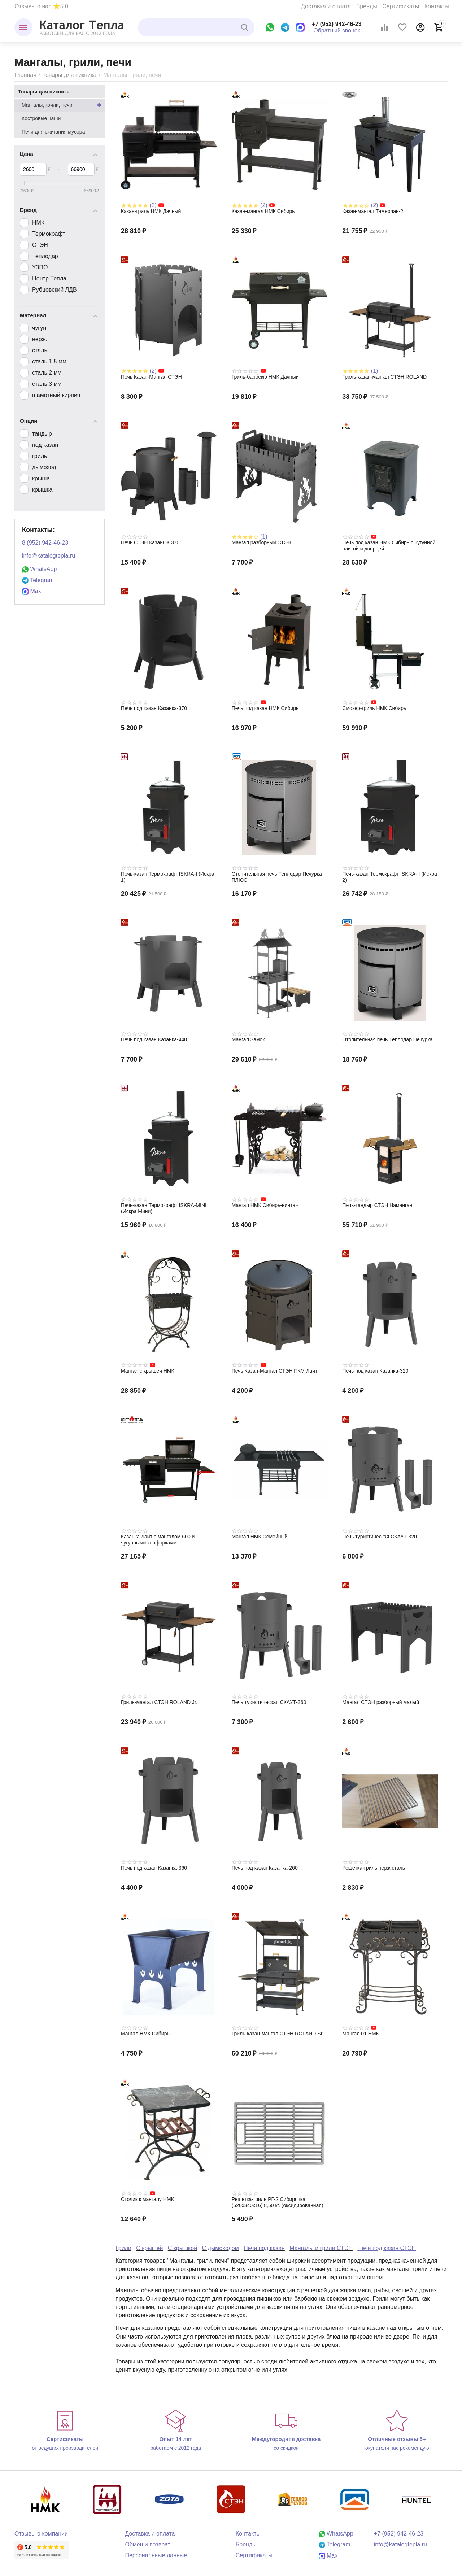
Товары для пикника (69, 75)
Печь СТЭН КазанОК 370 (150, 542)
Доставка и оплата (326, 6)
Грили (123, 2248)
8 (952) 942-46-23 (45, 543)
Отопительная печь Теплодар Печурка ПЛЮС (277, 877)
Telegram (38, 580)
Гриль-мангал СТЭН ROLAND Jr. (159, 1702)
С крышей (149, 2248)
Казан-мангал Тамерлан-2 (372, 211)
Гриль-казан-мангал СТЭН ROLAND (384, 377)
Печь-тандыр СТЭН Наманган (377, 1205)
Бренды (366, 6)
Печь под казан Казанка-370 (154, 708)
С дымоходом (220, 2248)
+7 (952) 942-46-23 (337, 24)
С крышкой (182, 2248)
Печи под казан (264, 2248)
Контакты (436, 6)
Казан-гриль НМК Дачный (151, 211)
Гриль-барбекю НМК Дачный (265, 377)
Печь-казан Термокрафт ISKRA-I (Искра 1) (167, 877)
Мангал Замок (248, 1039)
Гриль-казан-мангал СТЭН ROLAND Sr (277, 2033)
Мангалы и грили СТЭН (321, 2248)
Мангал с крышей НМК (147, 1371)
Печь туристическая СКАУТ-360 (269, 1702)
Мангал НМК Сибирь (145, 2033)
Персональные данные (156, 2555)
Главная (25, 75)
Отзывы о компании (41, 2534)
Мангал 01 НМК (360, 2033)
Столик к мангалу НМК (147, 2199)
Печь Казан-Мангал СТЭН (151, 377)
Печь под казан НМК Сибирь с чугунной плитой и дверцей (388, 546)
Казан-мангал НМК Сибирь (263, 211)
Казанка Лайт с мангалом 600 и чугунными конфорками (158, 1540)
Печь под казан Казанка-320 (375, 1371)
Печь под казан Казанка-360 (154, 1868)
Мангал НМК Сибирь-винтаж (265, 1205)
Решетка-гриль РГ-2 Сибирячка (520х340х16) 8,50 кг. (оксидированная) (277, 2202)
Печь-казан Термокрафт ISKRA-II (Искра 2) (389, 877)
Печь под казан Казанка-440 (154, 1039)
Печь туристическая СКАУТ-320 (379, 1536)
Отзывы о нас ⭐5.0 (41, 6)
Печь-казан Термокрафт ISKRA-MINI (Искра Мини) (163, 1208)
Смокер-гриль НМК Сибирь (374, 708)
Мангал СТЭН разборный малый (380, 1702)
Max (31, 591)
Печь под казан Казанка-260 (265, 1868)
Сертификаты (400, 6)
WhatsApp (39, 569)
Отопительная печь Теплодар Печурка (387, 1039)
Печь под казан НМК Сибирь (265, 708)
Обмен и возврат (147, 2544)
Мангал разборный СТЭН (261, 542)
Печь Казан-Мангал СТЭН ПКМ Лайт (275, 1371)
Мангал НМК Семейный (260, 1536)
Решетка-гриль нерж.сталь (373, 1868)
